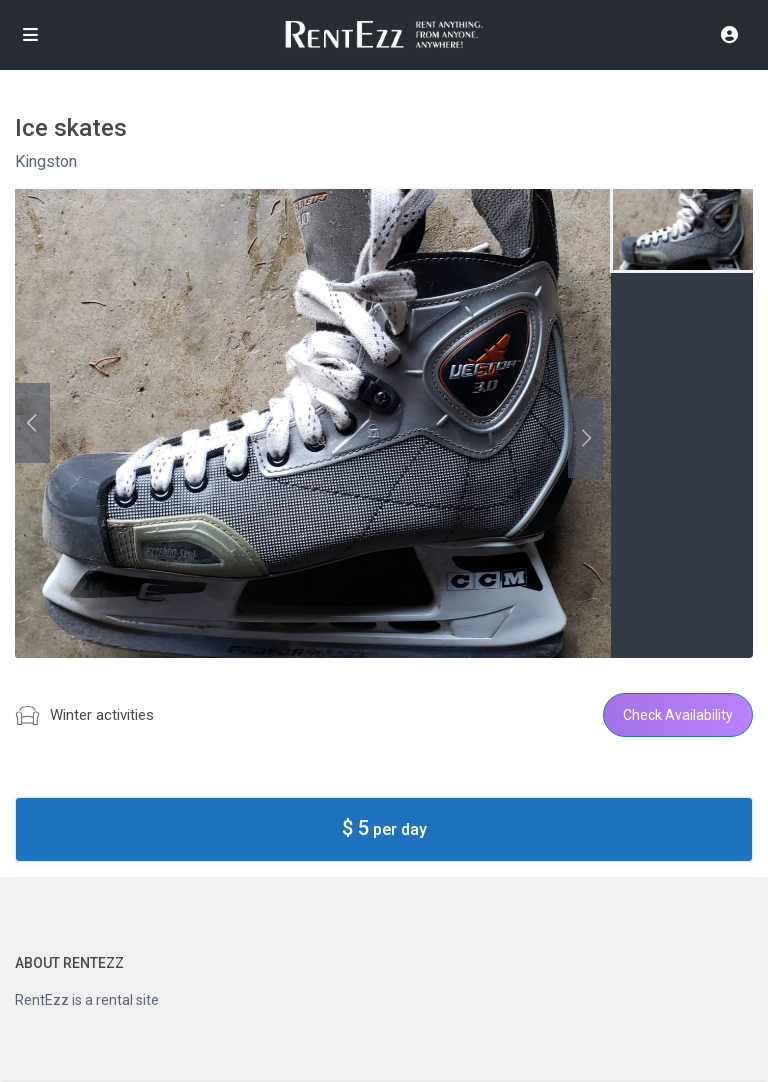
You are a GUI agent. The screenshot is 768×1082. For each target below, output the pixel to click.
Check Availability (678, 715)
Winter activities (102, 715)
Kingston (46, 161)
